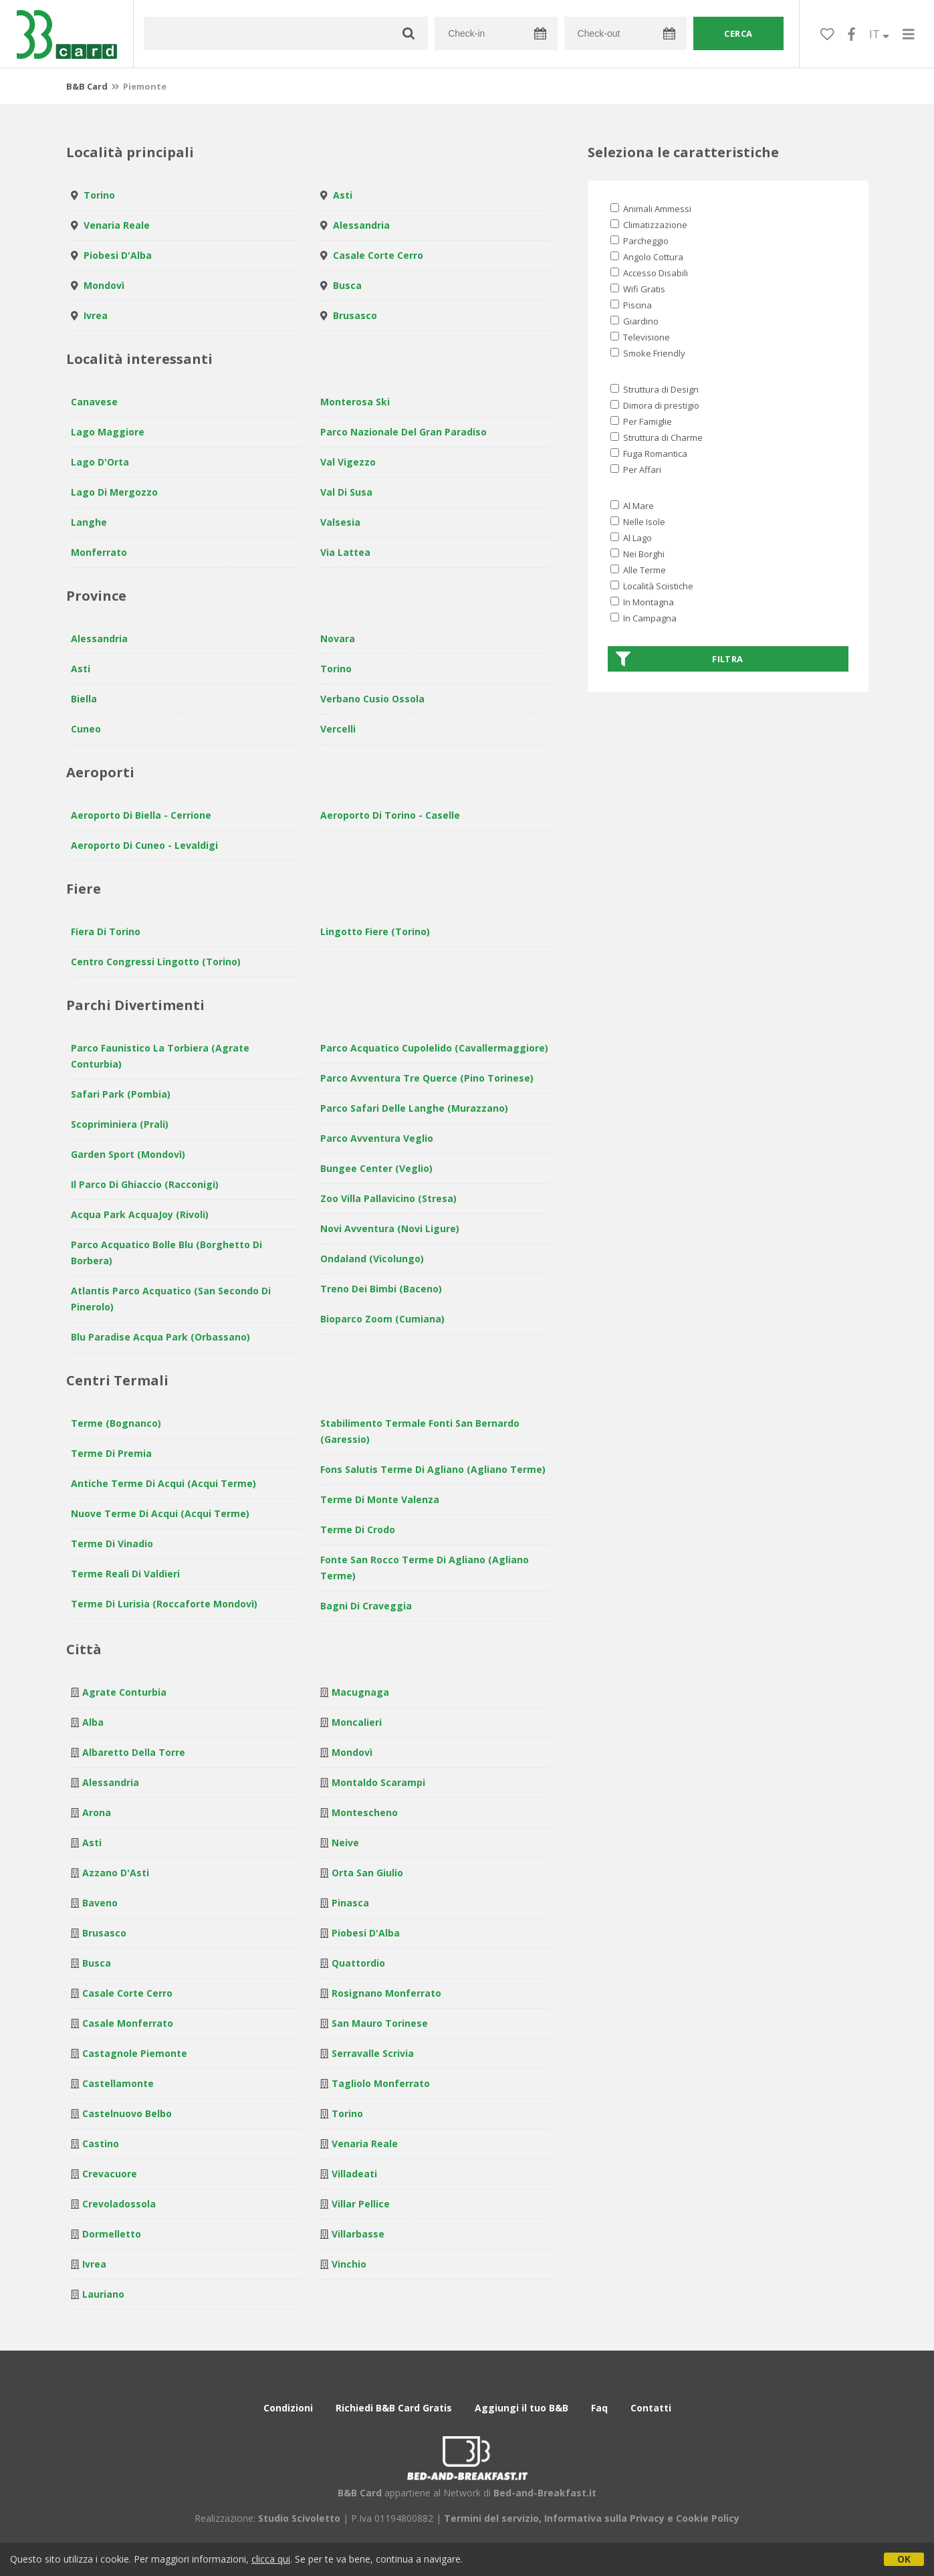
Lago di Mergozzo (114, 492)
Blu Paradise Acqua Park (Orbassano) (160, 1336)
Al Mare (632, 506)
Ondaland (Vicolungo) (372, 1258)
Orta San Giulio (367, 1872)
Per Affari (635, 470)
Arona (96, 1812)
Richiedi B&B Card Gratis (394, 2407)
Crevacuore (109, 2173)
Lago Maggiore (107, 431)
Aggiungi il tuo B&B (521, 2407)
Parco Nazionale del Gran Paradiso (403, 431)
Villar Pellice (361, 2203)
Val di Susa (346, 492)
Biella (84, 698)
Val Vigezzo (348, 462)
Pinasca (350, 1902)
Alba (93, 1722)
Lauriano (103, 2294)
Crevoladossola (119, 2203)
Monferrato (99, 552)
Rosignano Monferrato (386, 1993)
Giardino (634, 321)
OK (904, 2559)
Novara (337, 638)
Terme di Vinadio (112, 1543)
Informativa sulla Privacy (604, 2518)
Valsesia (340, 522)
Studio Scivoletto (299, 2518)
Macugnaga (360, 1692)
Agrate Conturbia (124, 1692)
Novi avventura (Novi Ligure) (389, 1228)
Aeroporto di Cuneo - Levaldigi (144, 845)
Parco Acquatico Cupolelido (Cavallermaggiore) (434, 1048)
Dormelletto (111, 2233)
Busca (347, 285)
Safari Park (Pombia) (120, 1094)
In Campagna (643, 618)
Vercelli (338, 728)
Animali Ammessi (650, 209)
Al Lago (631, 538)
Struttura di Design (654, 389)
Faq (599, 2407)
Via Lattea (345, 552)
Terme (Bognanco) (116, 1423)
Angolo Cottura (646, 257)
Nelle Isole (637, 522)
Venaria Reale (117, 225)
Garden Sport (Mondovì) (128, 1154)
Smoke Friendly (647, 353)
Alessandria (361, 225)
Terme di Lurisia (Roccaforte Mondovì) (164, 1603)
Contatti (650, 2407)
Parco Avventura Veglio (376, 1138)
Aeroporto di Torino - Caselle (390, 815)
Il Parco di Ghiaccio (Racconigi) (145, 1184)
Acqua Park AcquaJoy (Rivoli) (140, 1214)
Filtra (679, 659)
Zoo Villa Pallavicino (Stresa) (388, 1198)
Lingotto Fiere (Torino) (375, 931)
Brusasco (355, 315)
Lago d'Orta (100, 462)
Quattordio (358, 1963)
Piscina (631, 305)
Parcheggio (639, 241)
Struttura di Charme (656, 437)
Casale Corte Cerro (378, 255)
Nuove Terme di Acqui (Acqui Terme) (160, 1513)
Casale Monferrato (127, 2023)
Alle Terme (638, 570)
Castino (100, 2143)
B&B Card (87, 86)
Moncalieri (357, 1722)
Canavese (94, 401)
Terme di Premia (111, 1453)
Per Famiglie (641, 421)
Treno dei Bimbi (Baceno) (381, 1288)
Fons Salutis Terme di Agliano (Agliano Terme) (433, 1469)
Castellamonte (118, 2083)
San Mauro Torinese (380, 2023)
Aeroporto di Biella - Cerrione (141, 815)
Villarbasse (358, 2233)
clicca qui (270, 2559)
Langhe (89, 522)
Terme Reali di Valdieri (125, 1573)
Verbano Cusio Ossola (372, 698)
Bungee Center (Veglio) (376, 1168)
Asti (342, 195)
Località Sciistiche (651, 586)
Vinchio (349, 2264)
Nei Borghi (637, 554)
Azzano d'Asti (115, 1872)
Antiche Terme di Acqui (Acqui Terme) (163, 1483)
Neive (345, 1842)
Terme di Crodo (357, 1529)
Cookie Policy (707, 2518)
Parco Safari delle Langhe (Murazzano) (414, 1108)
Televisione (640, 337)
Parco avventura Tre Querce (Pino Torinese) (427, 1078)
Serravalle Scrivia (373, 2053)
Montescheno (365, 1812)
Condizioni (288, 2407)
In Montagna (642, 602)
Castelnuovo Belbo (127, 2113)
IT (879, 34)
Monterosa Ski (355, 401)
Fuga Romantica (648, 454)
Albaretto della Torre (133, 1752)
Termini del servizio (491, 2518)
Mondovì (104, 285)
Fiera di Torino (105, 931)
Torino (99, 195)
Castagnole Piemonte (134, 2053)
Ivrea (96, 315)
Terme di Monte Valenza (379, 1499)
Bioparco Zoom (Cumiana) (382, 1318)
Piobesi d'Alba (118, 255)
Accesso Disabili (649, 273)
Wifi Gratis (637, 289)
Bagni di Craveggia (366, 1605)
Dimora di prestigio (654, 405)
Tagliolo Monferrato (381, 2083)
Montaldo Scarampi (378, 1782)
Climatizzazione (648, 225)
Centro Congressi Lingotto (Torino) (156, 961)
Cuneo (86, 728)
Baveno (100, 1902)
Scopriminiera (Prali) (119, 1124)
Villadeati (354, 2173)
